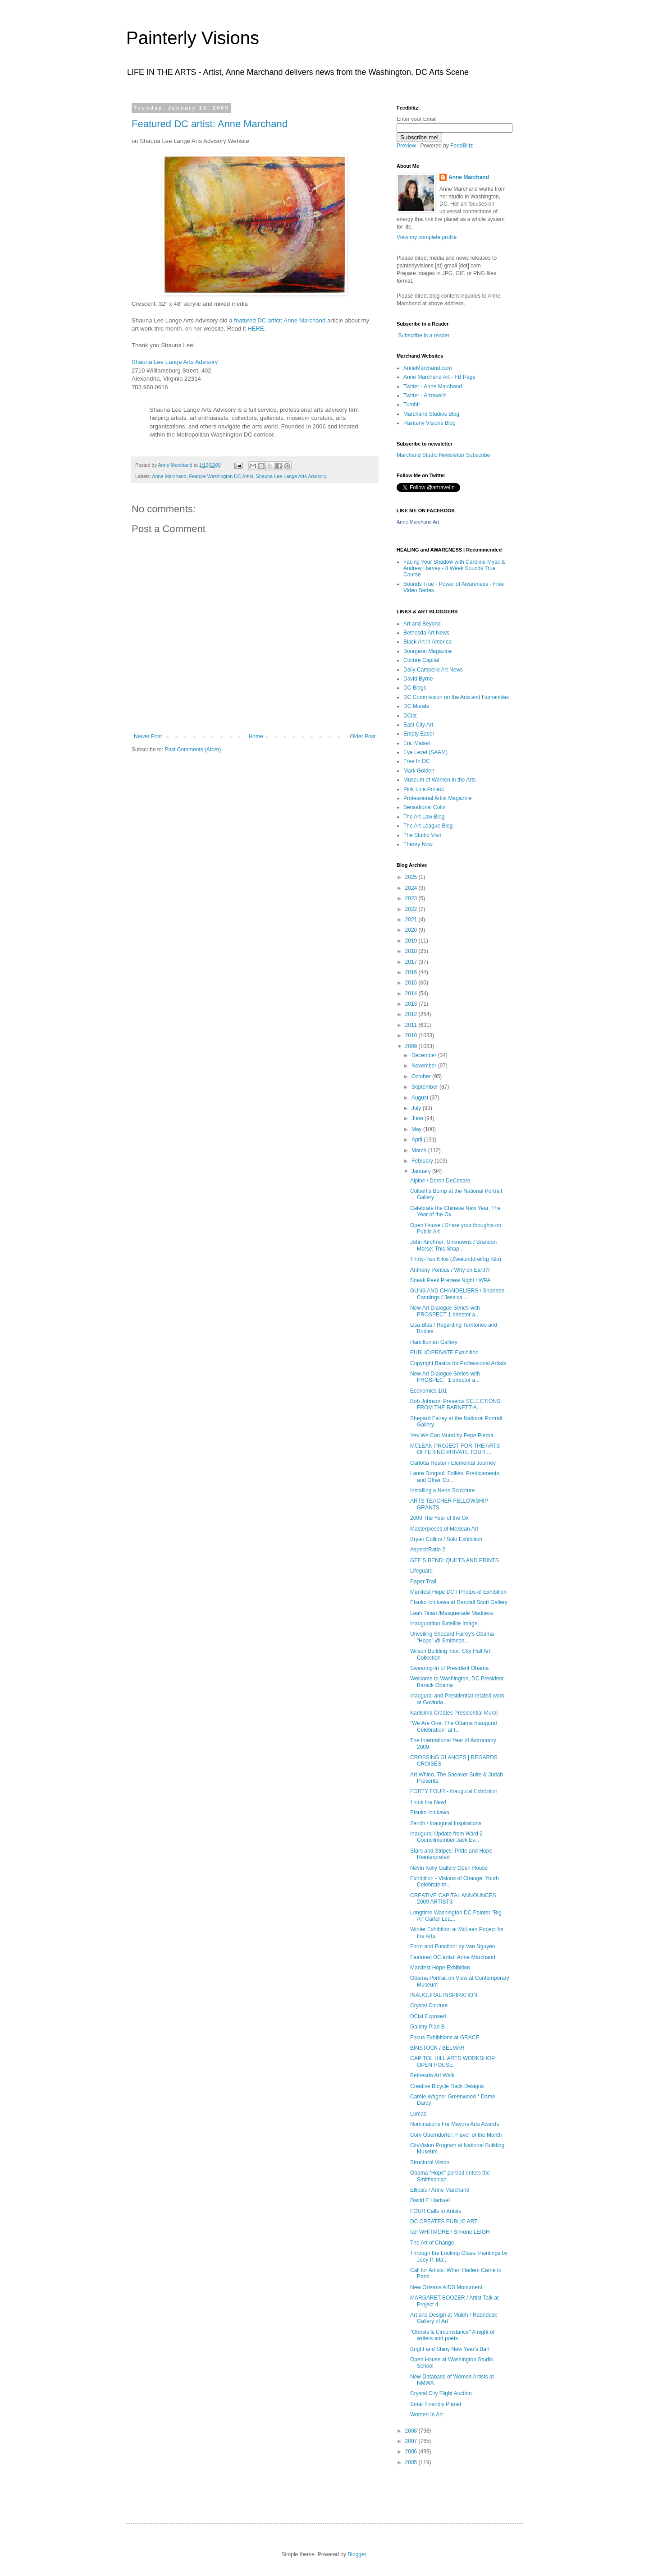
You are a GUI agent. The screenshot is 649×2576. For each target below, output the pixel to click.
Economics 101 (428, 1391)
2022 (412, 909)
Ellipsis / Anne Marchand (439, 2190)
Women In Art (426, 2414)
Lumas (418, 2114)
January (421, 1171)
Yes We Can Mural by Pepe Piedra (452, 1435)
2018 (412, 951)
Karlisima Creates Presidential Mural (454, 1713)
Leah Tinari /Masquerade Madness (452, 1613)
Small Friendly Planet (435, 2404)
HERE (255, 328)
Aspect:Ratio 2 (427, 1549)
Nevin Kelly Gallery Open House (449, 1868)
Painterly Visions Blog (429, 423)
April (417, 1139)
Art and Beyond (422, 624)
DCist (409, 716)
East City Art (418, 725)
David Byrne (418, 679)
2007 (412, 2441)
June (418, 1118)
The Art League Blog (427, 826)
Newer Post (148, 736)
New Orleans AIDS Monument (446, 2287)
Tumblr (411, 404)
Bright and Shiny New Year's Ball (449, 2349)
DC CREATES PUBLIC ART (444, 2221)
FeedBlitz (461, 146)
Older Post (362, 736)
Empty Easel (418, 734)
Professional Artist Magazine (437, 798)
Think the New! (428, 1802)
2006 (412, 2451)
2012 (412, 1014)
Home (256, 736)
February (422, 1161)
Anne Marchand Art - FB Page (439, 377)
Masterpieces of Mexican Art (444, 1529)
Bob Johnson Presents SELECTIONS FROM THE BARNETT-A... (455, 1404)
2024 (412, 888)
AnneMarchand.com (427, 368)
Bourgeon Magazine (427, 651)
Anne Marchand (169, 476)
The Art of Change (432, 2243)
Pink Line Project (423, 789)
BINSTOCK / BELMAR (437, 2048)
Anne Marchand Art (418, 521)
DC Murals (416, 706)
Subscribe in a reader (423, 335)
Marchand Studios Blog (431, 414)
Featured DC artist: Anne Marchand (210, 123)
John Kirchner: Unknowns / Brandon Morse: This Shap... (453, 1245)
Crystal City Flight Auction (441, 2393)
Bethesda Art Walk (432, 2075)
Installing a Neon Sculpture (442, 1490)
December (424, 1055)
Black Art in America (427, 642)
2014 (412, 993)
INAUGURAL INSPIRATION (443, 1995)
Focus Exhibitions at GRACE (444, 2037)
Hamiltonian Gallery (433, 1342)
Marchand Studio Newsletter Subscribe (443, 455)
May (417, 1129)
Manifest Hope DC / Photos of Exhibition (458, 1592)
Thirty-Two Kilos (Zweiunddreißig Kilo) (455, 1259)
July (417, 1108)
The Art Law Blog (423, 817)
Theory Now (418, 844)
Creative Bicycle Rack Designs (447, 2086)
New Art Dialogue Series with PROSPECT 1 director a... (445, 1311)
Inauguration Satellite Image (443, 1623)
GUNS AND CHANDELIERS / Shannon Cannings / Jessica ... (457, 1294)
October (421, 1076)
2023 (412, 898)
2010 (412, 1035)
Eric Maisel (416, 743)
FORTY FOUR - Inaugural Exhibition (454, 1791)
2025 (412, 877)
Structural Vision (429, 2162)
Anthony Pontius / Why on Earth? (450, 1270)
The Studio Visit (422, 835)
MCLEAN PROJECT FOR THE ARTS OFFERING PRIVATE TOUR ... (455, 1449)
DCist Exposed (428, 2016)
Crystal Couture (429, 2005)
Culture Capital (421, 660)
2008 (412, 2431)
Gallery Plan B (427, 2027)
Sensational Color (424, 807)
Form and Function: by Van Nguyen (452, 1946)
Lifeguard (421, 1571)
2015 (412, 983)
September (425, 1087)
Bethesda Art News (426, 633)
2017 (412, 962)
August (420, 1098)
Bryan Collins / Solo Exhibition (446, 1539)
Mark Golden (418, 771)
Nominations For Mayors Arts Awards (454, 2124)
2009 (412, 1046)
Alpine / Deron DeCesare (440, 1181)
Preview (406, 146)
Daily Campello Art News (433, 670)
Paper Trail (423, 1581)
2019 (412, 941)
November (424, 1066)
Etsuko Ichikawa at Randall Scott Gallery (458, 1602)
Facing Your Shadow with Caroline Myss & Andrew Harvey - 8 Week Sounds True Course (454, 568)
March (419, 1150)
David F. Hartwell (430, 2200)
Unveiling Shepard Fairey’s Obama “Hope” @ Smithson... (452, 1637)
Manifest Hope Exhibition (440, 1967)
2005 (412, 2462)
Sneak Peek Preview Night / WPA (450, 1280)
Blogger (356, 2554)
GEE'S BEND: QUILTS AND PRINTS (454, 1560)
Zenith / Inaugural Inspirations (445, 1823)
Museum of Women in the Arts (439, 780)
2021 (412, 919)
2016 (412, 972)
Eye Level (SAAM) (425, 752)
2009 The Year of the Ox (439, 1518)
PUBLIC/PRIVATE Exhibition (444, 1352)
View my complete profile (427, 237)
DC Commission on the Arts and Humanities (456, 697)
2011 (412, 1025)
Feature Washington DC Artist (221, 476)
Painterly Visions (192, 38)
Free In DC (416, 761)
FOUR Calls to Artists (435, 2211)
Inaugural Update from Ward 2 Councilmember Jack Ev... (446, 1837)
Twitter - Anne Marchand (432, 386)
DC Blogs (414, 688)
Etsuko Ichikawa (429, 1812)
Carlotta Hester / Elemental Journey (453, 1463)
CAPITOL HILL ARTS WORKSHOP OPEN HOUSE (452, 2061)
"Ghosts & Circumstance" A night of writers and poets (452, 2335)
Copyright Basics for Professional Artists (458, 1363)
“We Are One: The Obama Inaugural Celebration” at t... (453, 1726)
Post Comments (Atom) (193, 749)
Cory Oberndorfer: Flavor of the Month (456, 2135)
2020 (412, 930)
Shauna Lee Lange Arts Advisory (175, 362)
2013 (412, 1004)
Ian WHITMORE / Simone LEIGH (450, 2232)
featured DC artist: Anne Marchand (280, 320)
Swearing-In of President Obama (449, 1668)
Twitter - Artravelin (425, 395)
